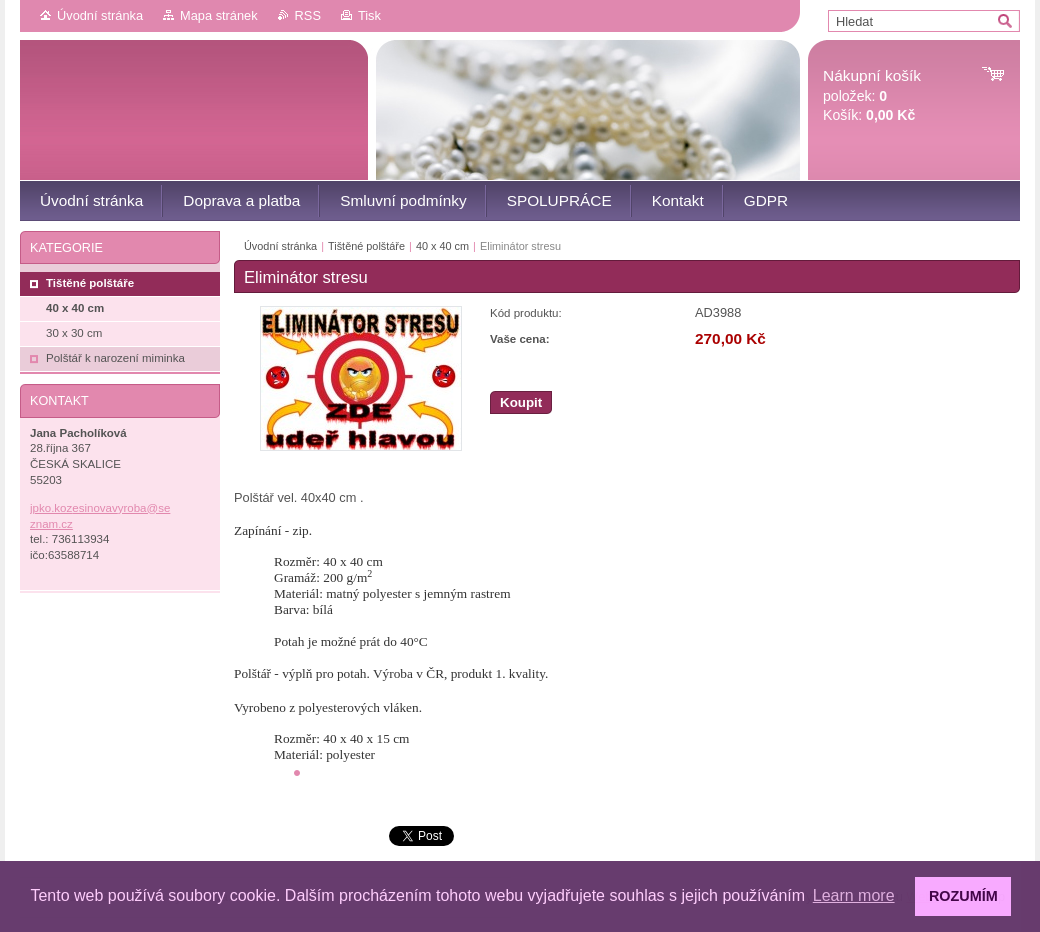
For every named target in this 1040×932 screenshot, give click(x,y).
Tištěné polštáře (366, 246)
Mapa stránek (219, 15)
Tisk (369, 15)
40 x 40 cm (442, 246)
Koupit (521, 402)
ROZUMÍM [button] (963, 896)
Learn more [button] (854, 895)
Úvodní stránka (100, 15)
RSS (308, 15)
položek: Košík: (872, 95)
